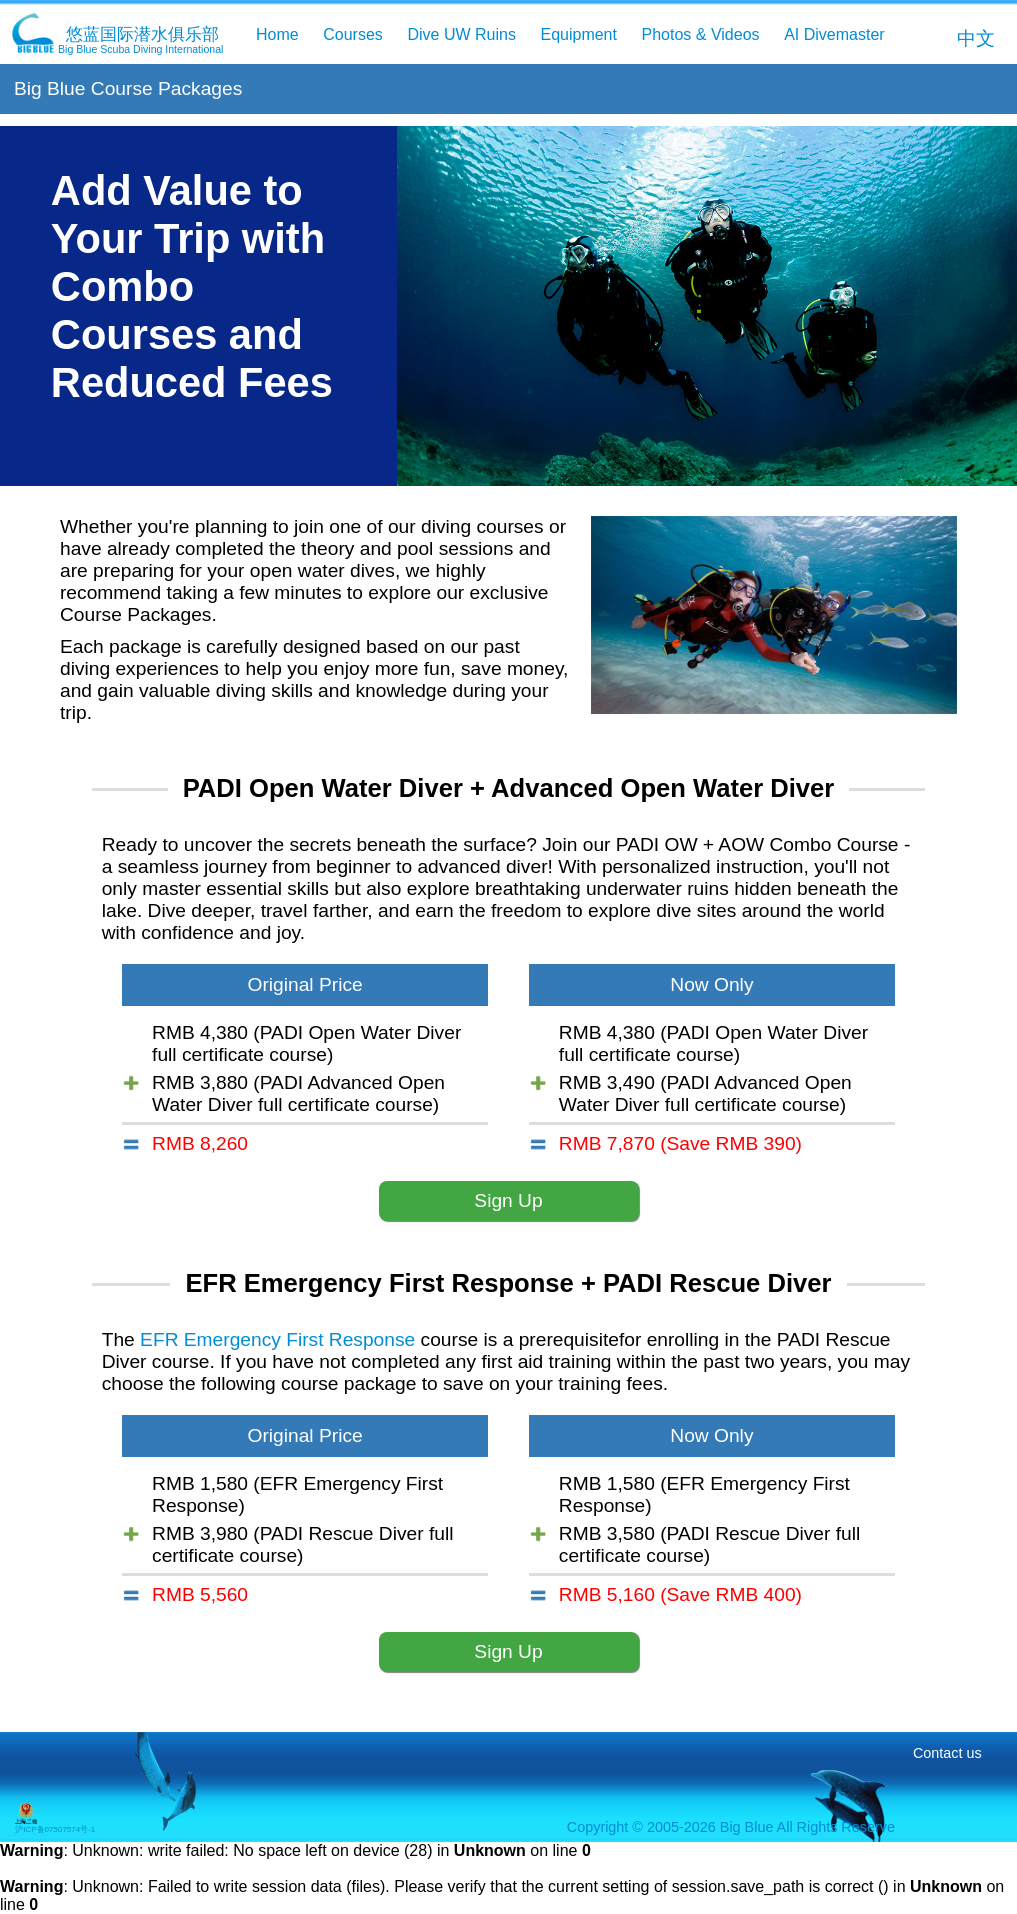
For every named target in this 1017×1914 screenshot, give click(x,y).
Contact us (947, 1753)
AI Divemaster (834, 34)
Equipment (578, 34)
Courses (353, 34)
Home (277, 34)
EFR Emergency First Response (277, 1339)
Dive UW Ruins (461, 34)
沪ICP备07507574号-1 (55, 1829)
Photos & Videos (701, 34)
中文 (976, 38)
